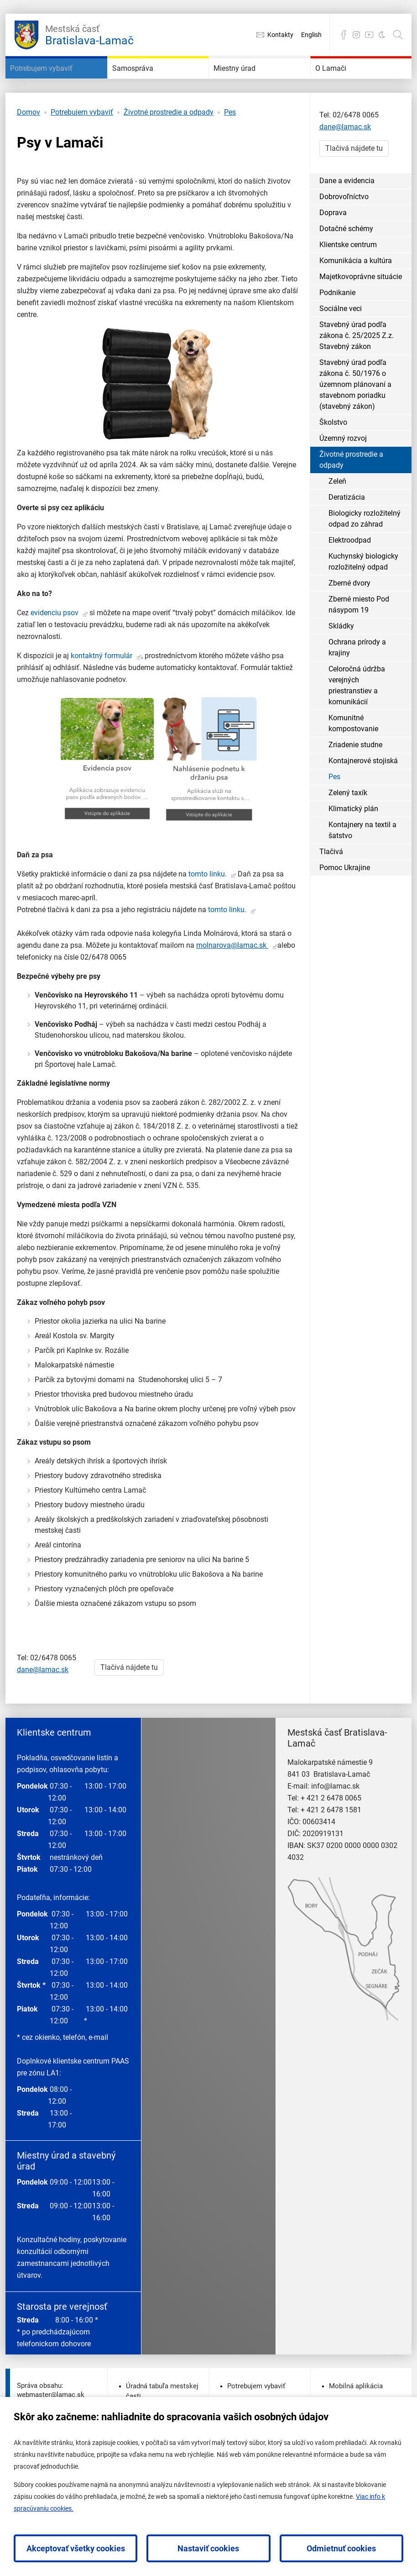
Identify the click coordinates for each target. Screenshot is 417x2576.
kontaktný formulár (101, 698)
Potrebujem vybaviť (43, 90)
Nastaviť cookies (208, 2548)
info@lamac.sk (335, 1829)
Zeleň (337, 524)
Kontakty (280, 34)
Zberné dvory (349, 626)
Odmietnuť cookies (341, 2548)
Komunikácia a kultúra (355, 303)
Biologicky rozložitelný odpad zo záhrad (364, 561)
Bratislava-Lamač (89, 34)
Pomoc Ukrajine (344, 910)
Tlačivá (331, 894)
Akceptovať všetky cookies (75, 2548)
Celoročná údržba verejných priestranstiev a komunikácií (356, 728)
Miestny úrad (249, 82)
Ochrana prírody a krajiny (357, 690)
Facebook (343, 34)
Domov (28, 155)
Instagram (356, 34)
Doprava (333, 255)
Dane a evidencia (347, 223)
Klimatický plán (353, 851)
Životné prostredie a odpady (169, 155)
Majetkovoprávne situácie (360, 319)
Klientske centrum (348, 287)
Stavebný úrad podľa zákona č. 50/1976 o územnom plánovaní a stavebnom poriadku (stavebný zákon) (355, 427)
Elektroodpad (349, 583)
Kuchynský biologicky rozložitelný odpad (363, 604)
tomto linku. (207, 917)
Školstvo (333, 465)
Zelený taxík (347, 835)
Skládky (341, 669)
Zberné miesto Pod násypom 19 (358, 647)
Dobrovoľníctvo (344, 239)
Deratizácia (346, 540)
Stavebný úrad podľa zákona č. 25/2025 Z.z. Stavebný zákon (356, 378)
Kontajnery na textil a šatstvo (362, 873)
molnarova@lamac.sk (232, 988)
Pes (230, 155)
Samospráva (147, 82)
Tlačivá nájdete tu (129, 1710)
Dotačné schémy (346, 271)
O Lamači (343, 82)
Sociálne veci (340, 351)
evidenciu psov (54, 655)
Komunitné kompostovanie (353, 766)
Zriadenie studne (355, 787)
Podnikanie (337, 335)
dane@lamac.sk (42, 1712)
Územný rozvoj (343, 481)
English (311, 34)
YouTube (369, 34)
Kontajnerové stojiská (363, 803)
